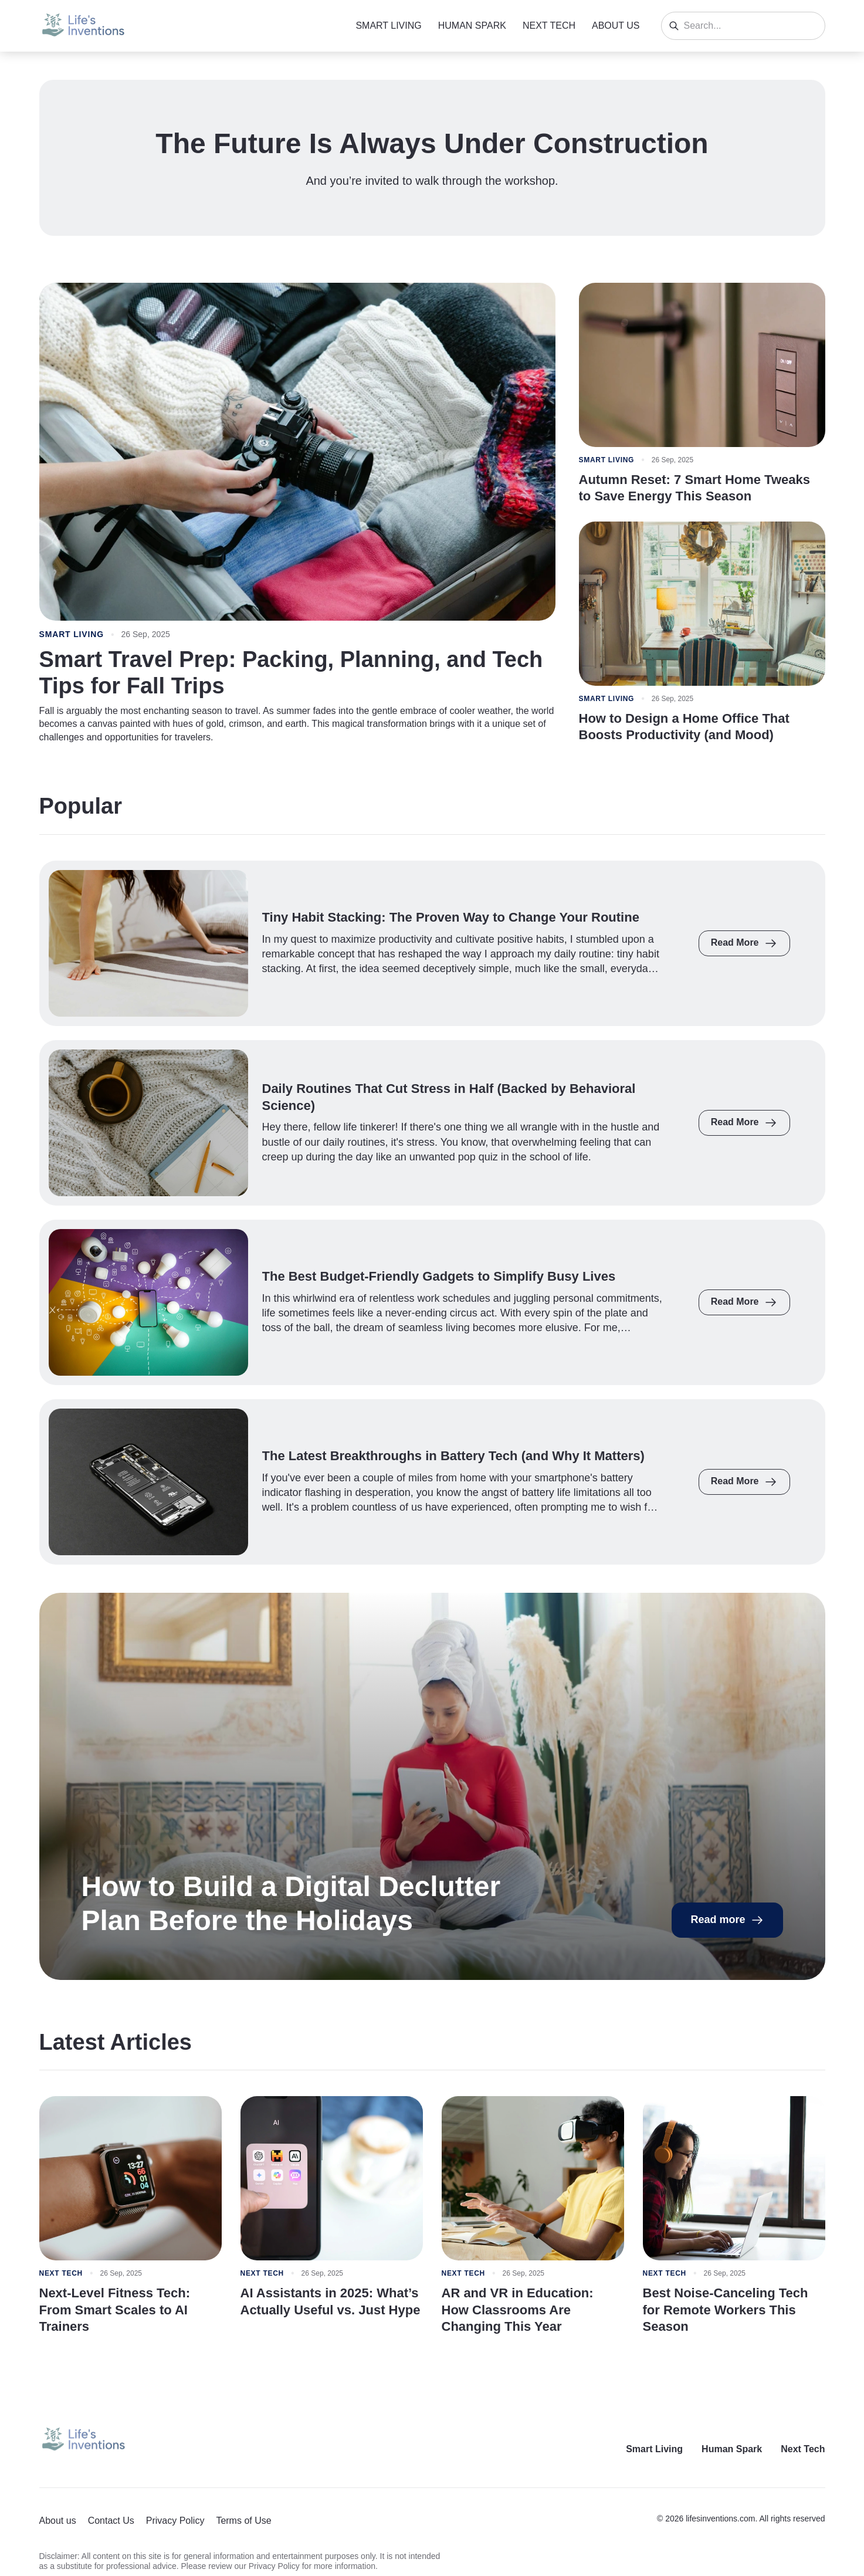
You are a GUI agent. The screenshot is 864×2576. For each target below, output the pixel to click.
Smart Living (388, 26)
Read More (744, 943)
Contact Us (111, 2521)
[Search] (674, 26)
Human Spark (472, 26)
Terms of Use (243, 2521)
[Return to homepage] (83, 2440)
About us (616, 26)
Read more (727, 1920)
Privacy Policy (175, 2521)
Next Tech (549, 26)
